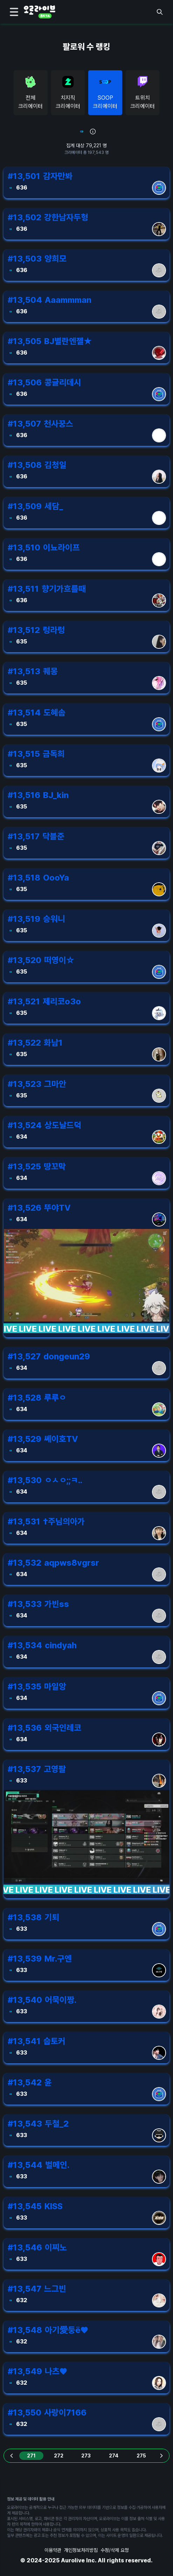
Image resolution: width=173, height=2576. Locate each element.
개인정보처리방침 (81, 2550)
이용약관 (52, 2550)
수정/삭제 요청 (115, 2550)
